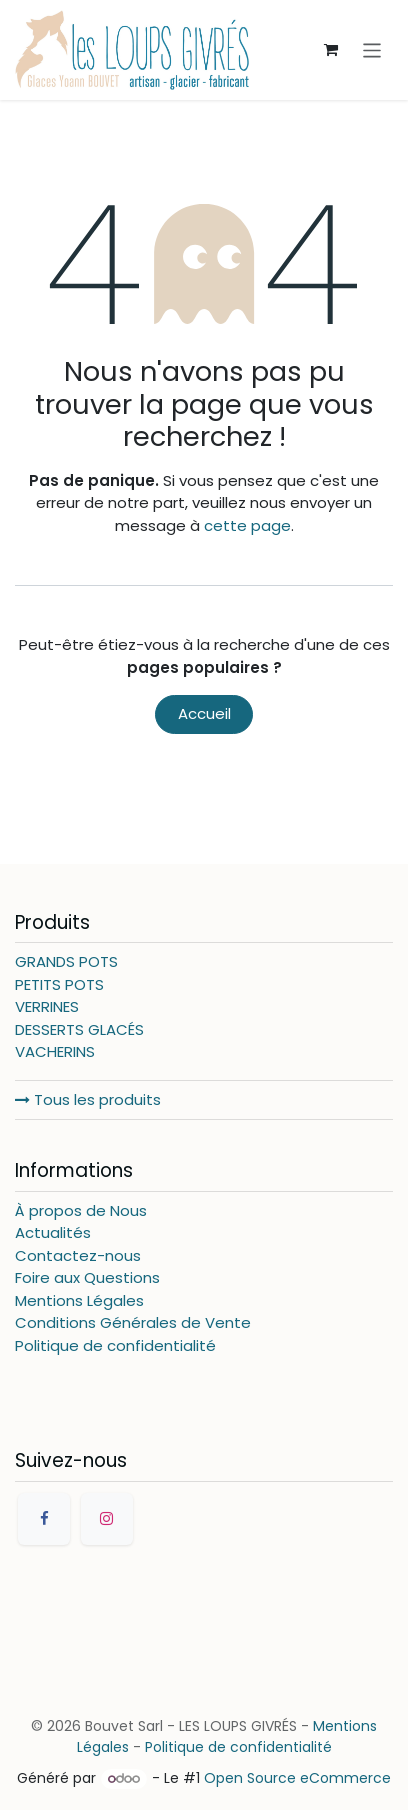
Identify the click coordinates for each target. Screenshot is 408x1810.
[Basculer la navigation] (372, 49)
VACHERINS (55, 1051)
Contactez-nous (78, 1255)
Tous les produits (88, 1099)
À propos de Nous (81, 1210)
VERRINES (47, 1006)
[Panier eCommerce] (331, 50)
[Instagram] (107, 1519)
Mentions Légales (79, 1300)
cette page (247, 525)
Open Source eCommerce (297, 1778)
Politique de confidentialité (115, 1345)
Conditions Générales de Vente (133, 1322)
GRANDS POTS (66, 961)
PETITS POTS (59, 984)
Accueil (204, 713)
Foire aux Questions (87, 1277)
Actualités (53, 1232)
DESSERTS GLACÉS (79, 1029)
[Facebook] (44, 1519)
